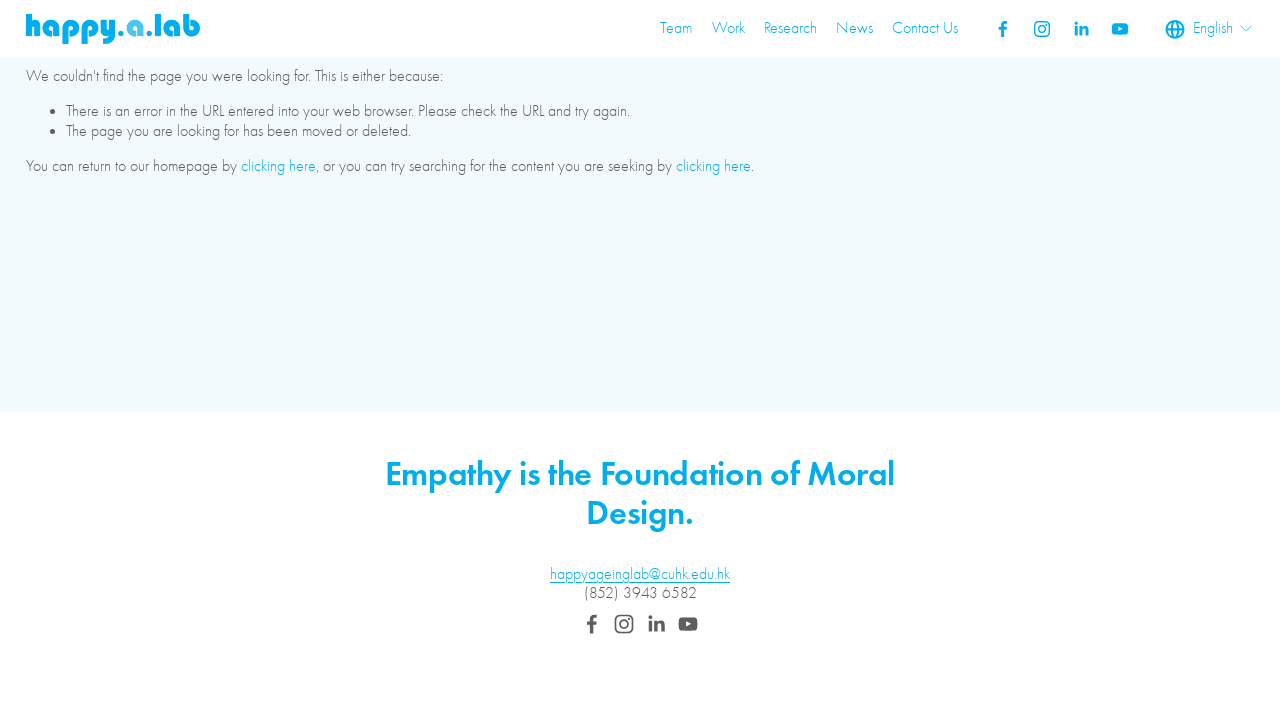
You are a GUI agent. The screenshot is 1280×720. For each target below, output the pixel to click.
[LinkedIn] (1081, 29)
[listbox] (1210, 28)
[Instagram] (1042, 29)
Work (728, 28)
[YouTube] (1120, 29)
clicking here (278, 166)
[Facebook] (1003, 29)
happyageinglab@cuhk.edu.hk (640, 574)
